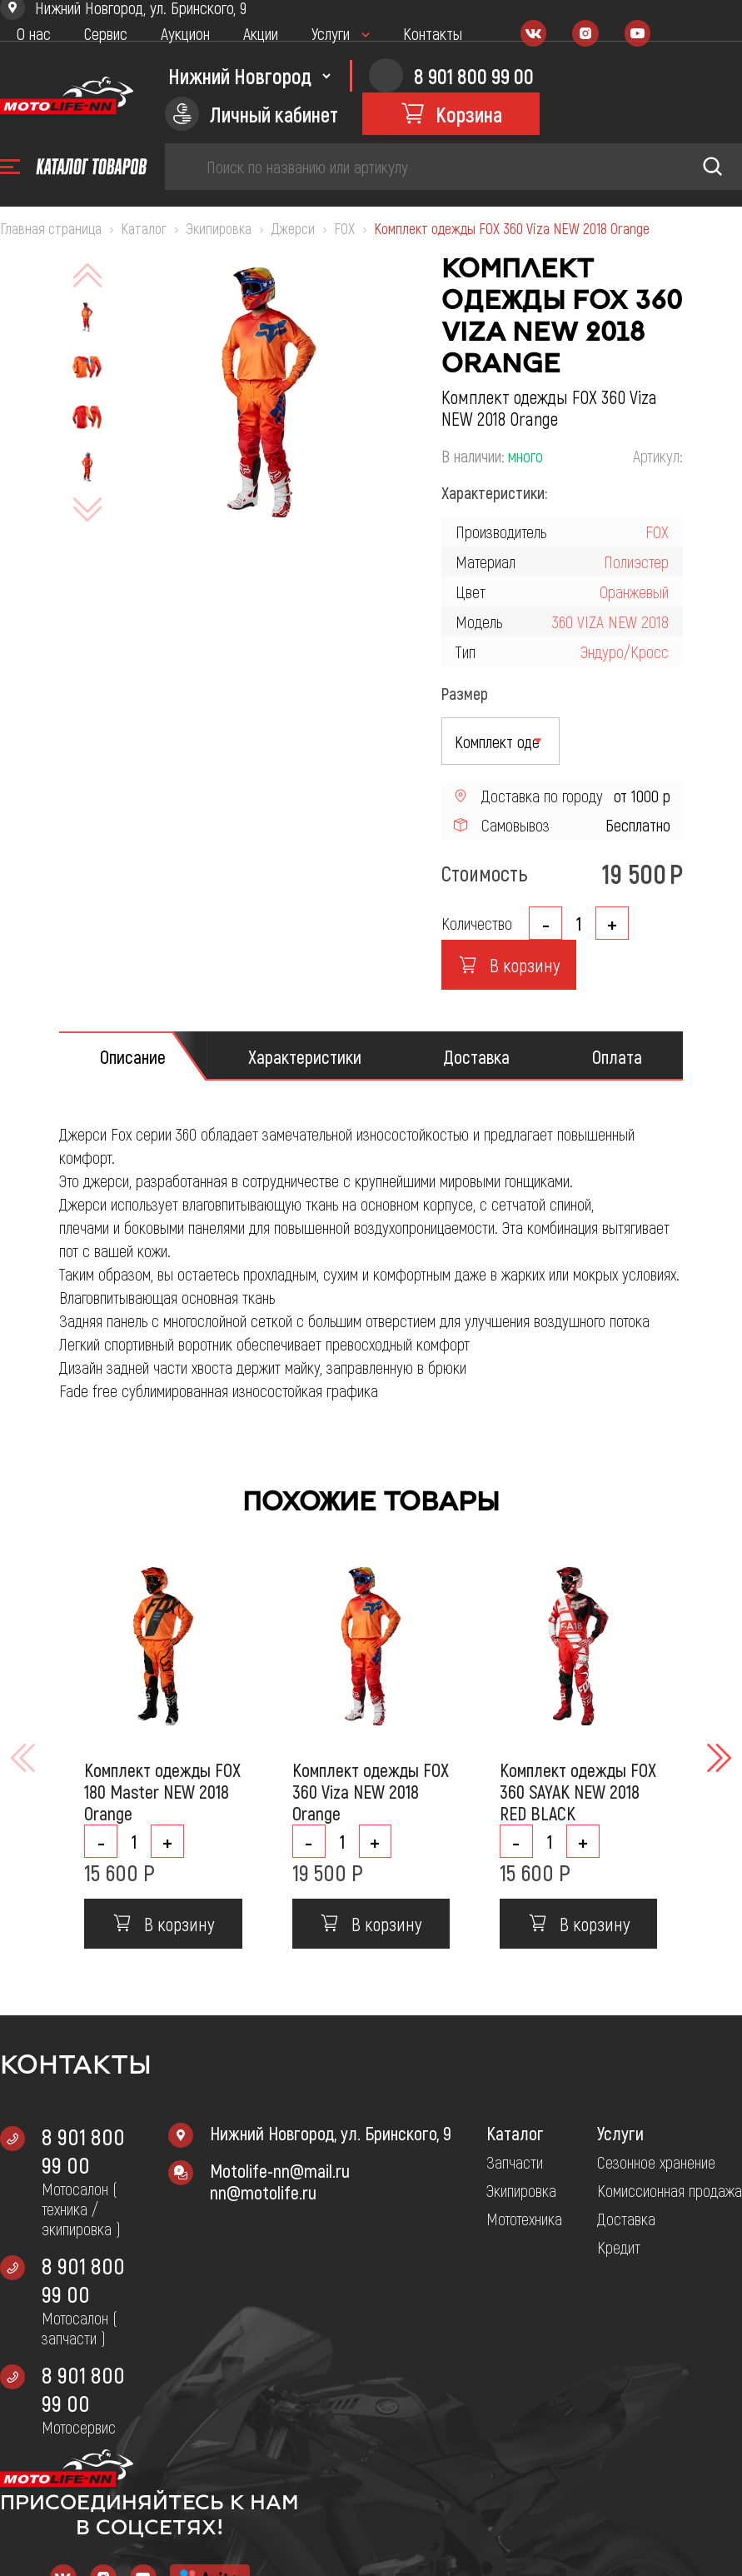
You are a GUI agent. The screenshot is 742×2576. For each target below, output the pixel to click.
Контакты (432, 33)
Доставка (626, 2219)
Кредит (618, 2247)
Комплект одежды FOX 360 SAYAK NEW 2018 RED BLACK (578, 1791)
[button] (717, 1758)
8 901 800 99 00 (83, 2150)
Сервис (105, 33)
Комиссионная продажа (669, 2190)
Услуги (330, 33)
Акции (260, 33)
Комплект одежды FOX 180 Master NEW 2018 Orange (162, 1791)
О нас (34, 33)
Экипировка (521, 2190)
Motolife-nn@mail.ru (280, 2170)
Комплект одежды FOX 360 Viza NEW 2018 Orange (370, 1791)
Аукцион (185, 33)
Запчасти (514, 2162)
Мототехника (524, 2219)
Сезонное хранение (656, 2162)
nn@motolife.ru (263, 2192)
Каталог (515, 2133)
